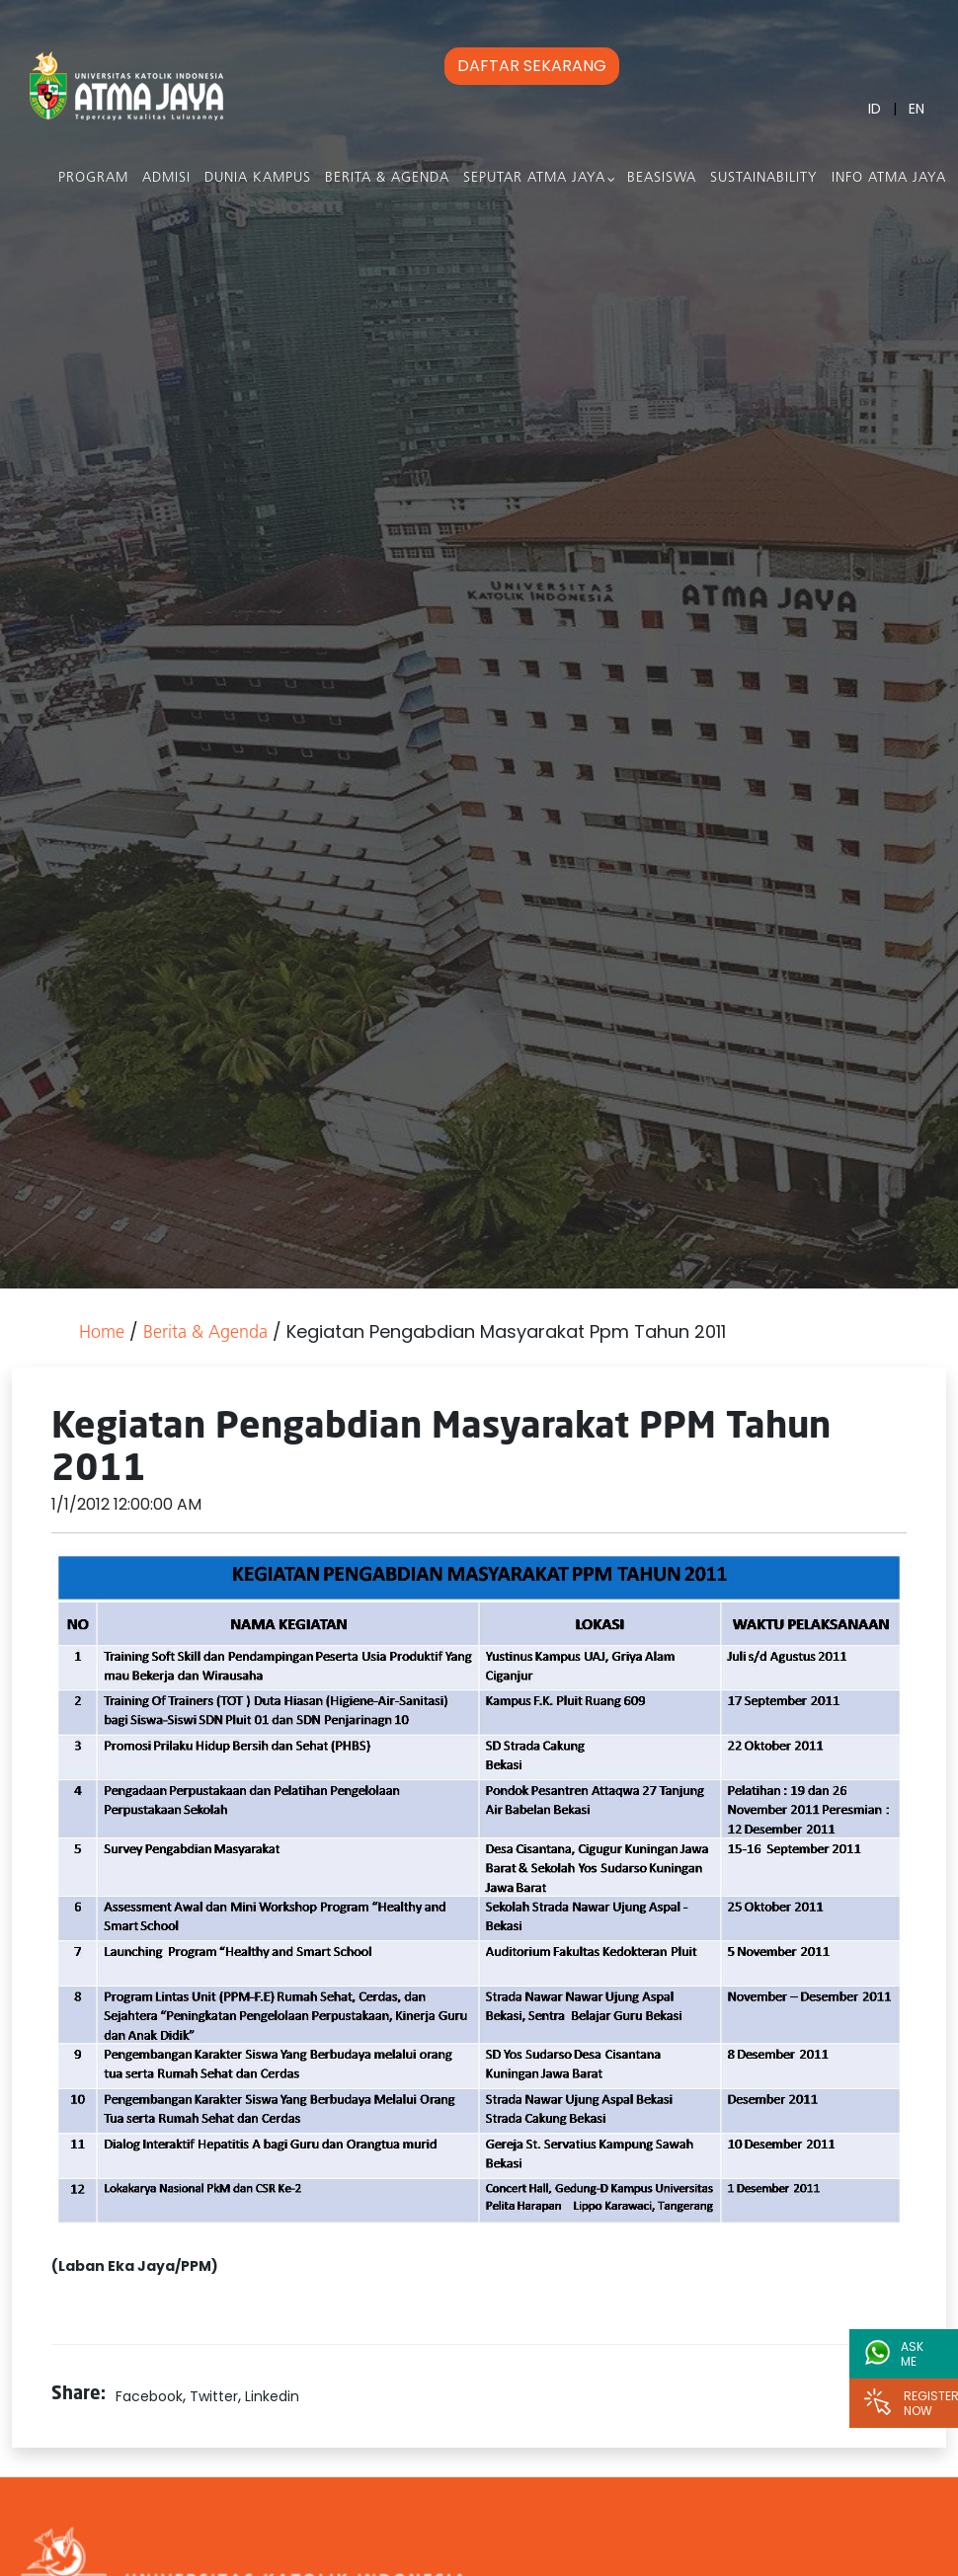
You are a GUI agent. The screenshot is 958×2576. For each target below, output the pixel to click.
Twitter (214, 2396)
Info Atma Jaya (889, 178)
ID (874, 108)
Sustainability (764, 178)
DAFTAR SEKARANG (531, 65)
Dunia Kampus (257, 178)
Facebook (149, 2396)
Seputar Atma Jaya (534, 178)
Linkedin (272, 2396)
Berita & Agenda (387, 178)
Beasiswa (661, 178)
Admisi (166, 178)
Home (101, 1333)
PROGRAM (93, 178)
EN (916, 108)
